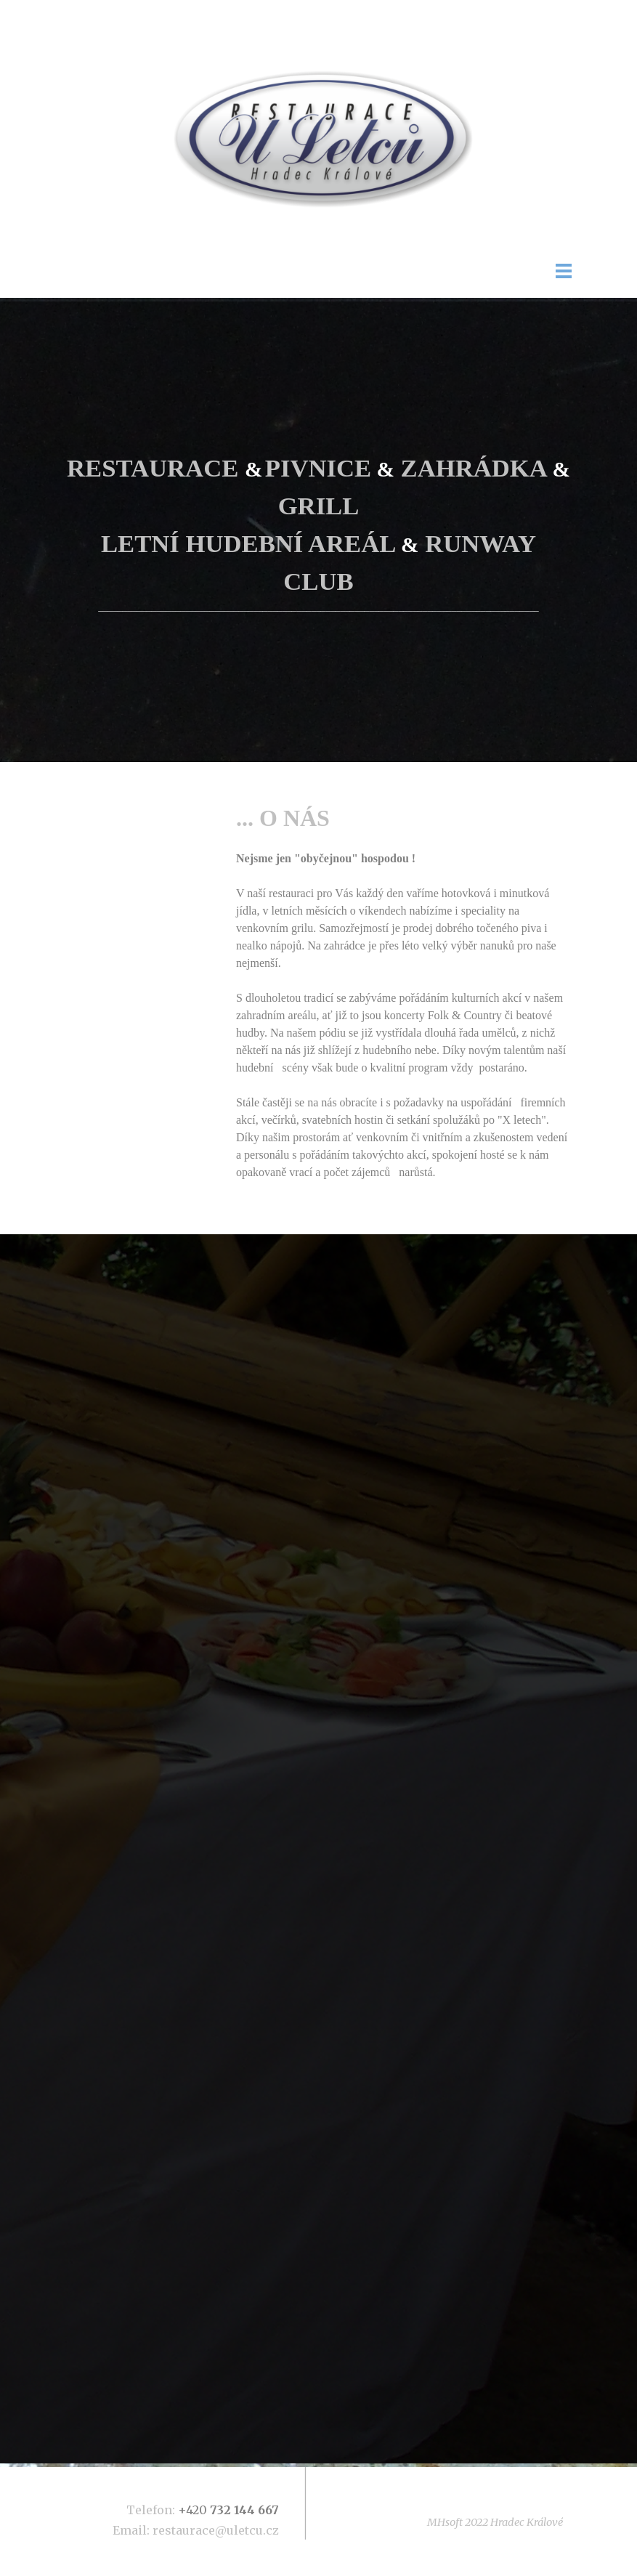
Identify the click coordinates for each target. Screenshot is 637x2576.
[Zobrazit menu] (564, 270)
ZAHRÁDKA (473, 468)
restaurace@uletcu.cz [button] (216, 2530)
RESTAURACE (152, 468)
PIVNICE (318, 468)
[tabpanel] (318, 532)
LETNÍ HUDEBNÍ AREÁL (247, 543)
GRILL (319, 505)
